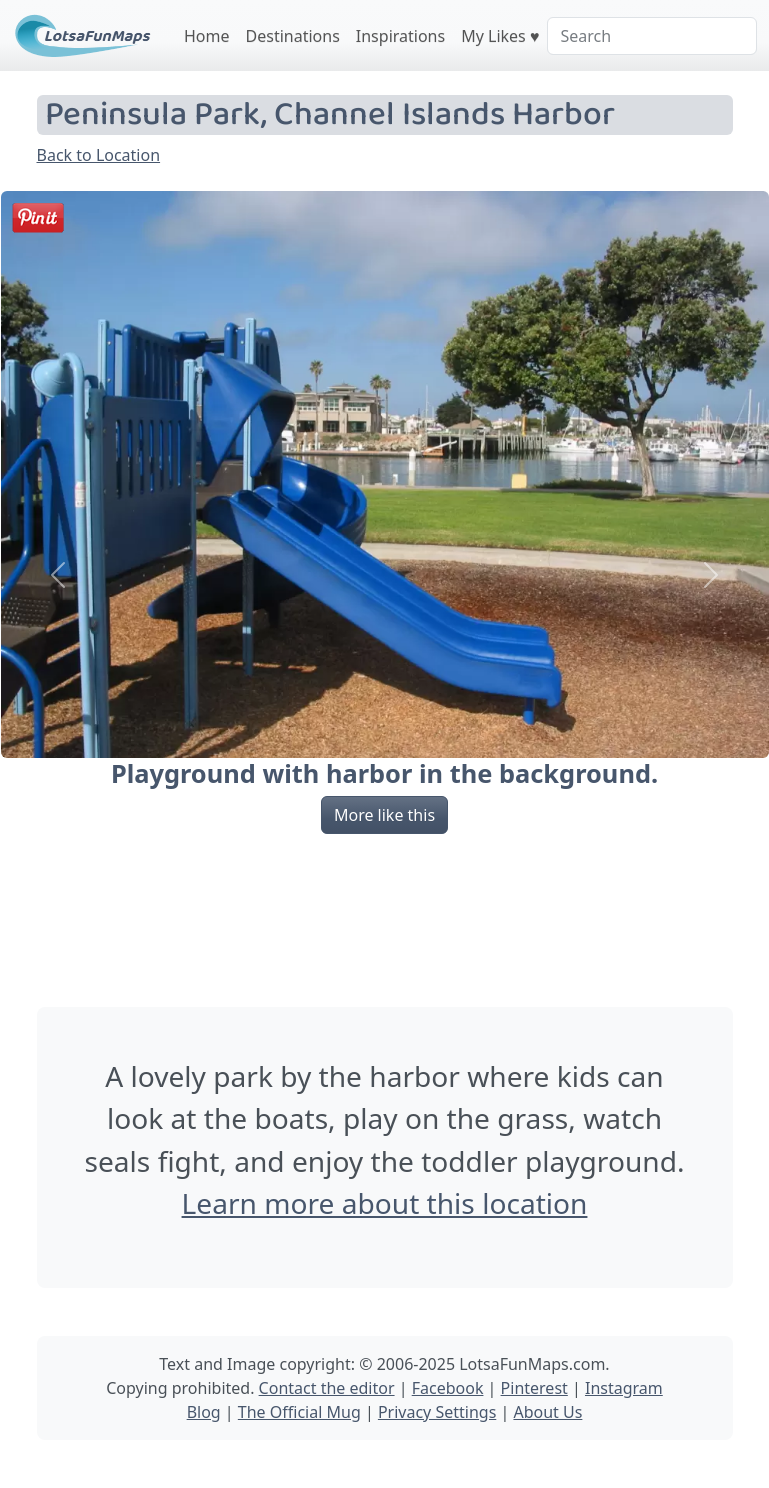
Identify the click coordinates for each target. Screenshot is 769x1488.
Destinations (293, 36)
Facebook (448, 1388)
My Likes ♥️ (500, 36)
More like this (384, 815)
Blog (204, 1412)
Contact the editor (327, 1388)
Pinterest (534, 1388)
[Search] (652, 36)
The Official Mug (299, 1412)
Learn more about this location (385, 1203)
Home (207, 36)
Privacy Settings (437, 1412)
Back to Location (99, 155)
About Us (547, 1412)
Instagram (624, 1388)
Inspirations (400, 36)
